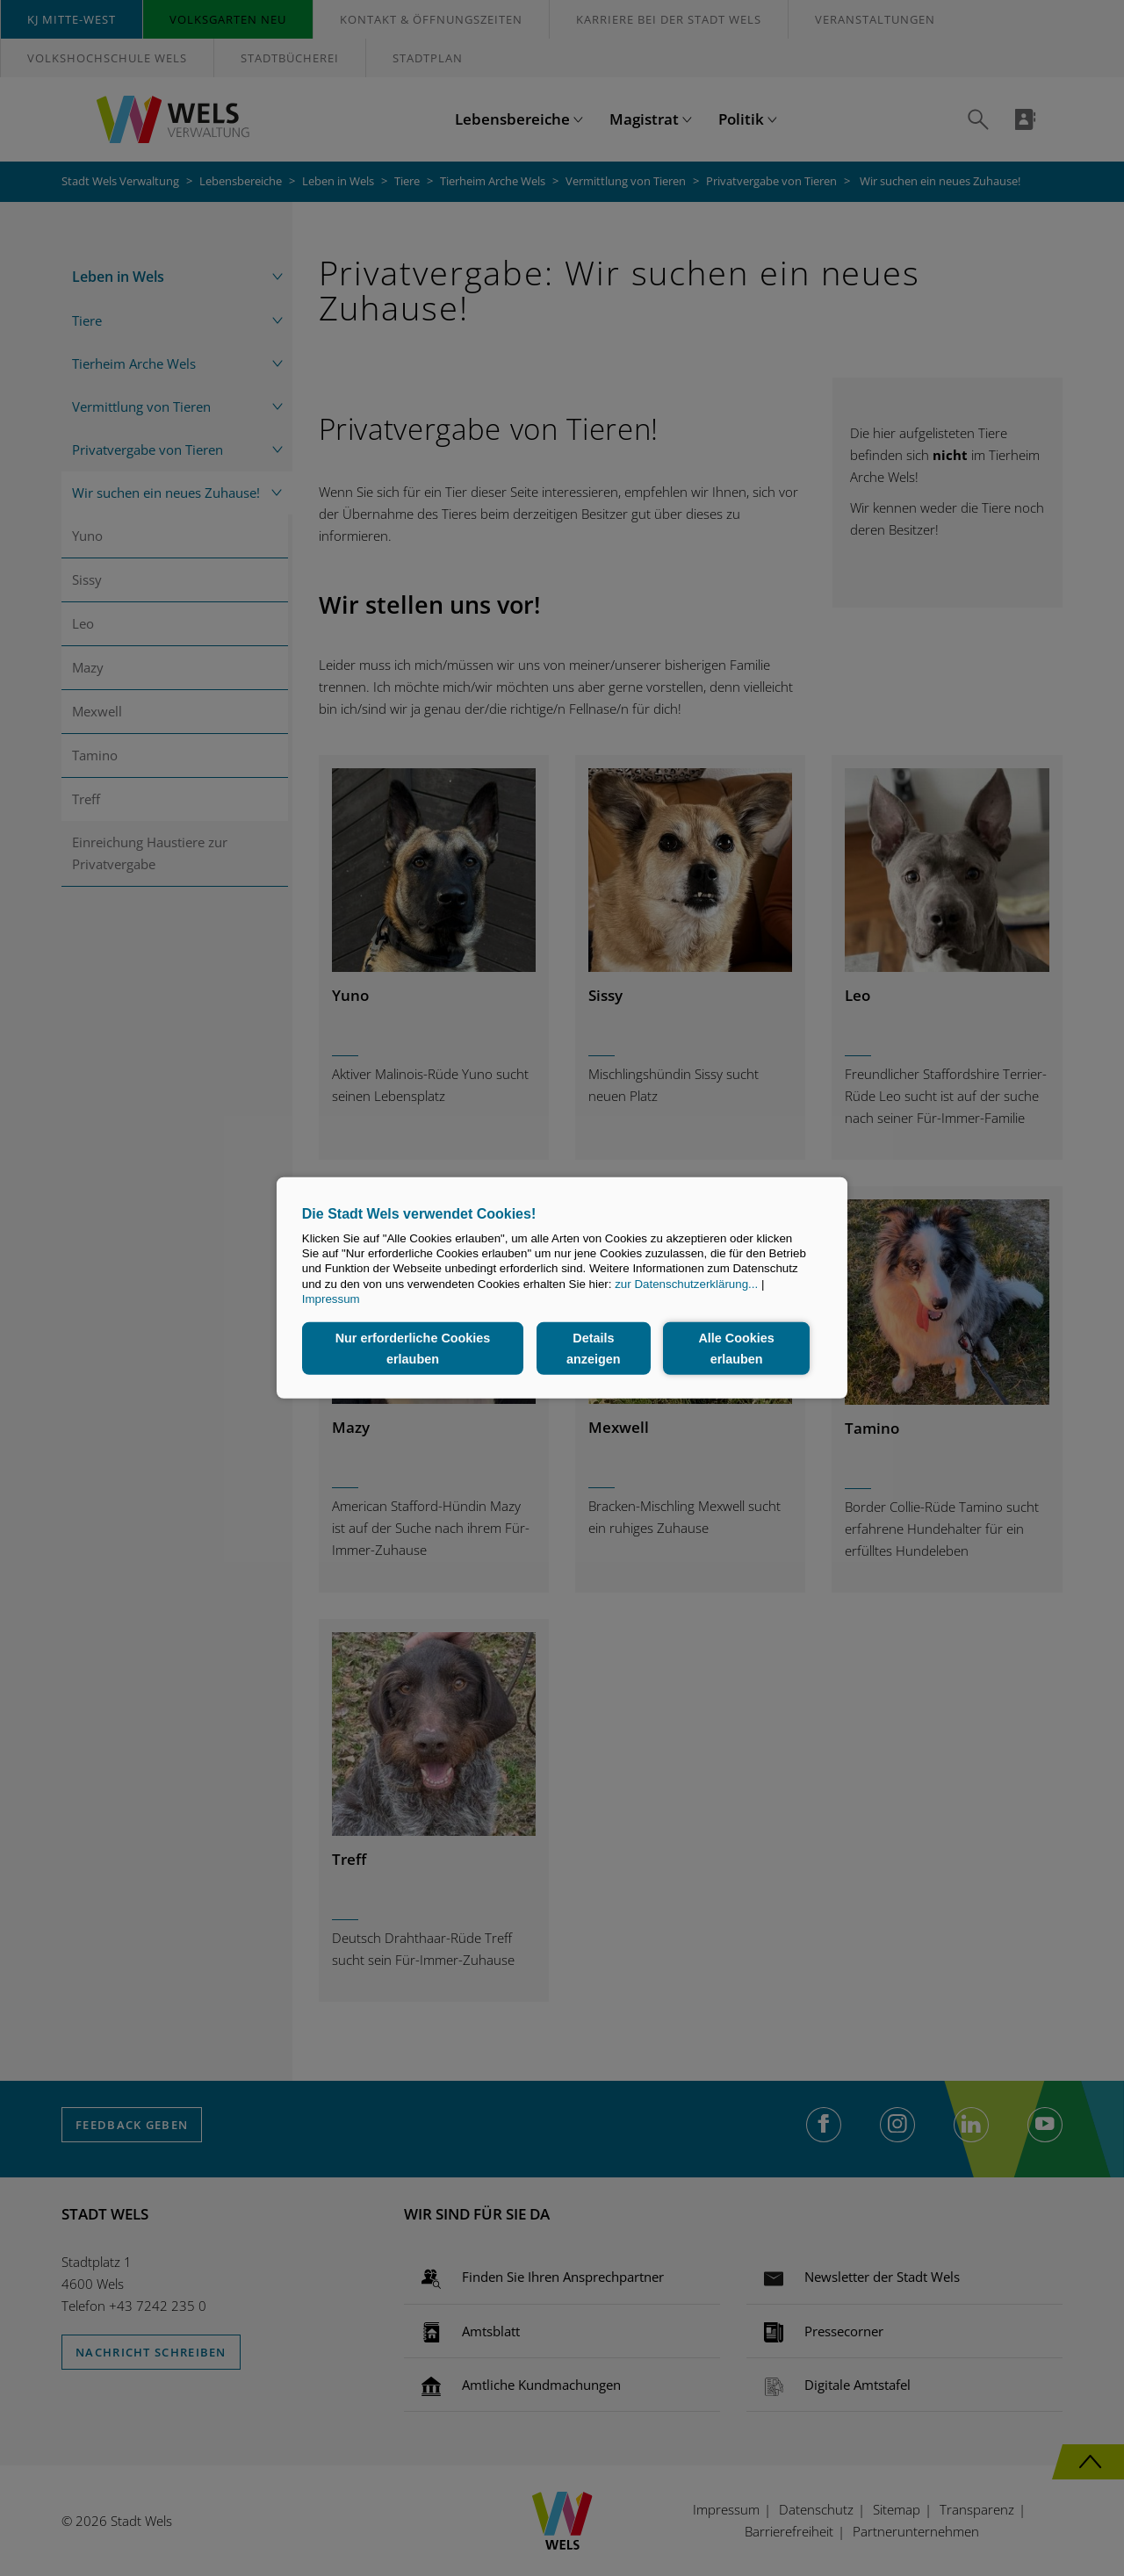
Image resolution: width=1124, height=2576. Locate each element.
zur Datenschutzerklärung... (686, 1284)
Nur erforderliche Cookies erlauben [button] (413, 1348)
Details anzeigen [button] (593, 1348)
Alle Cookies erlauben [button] (736, 1348)
